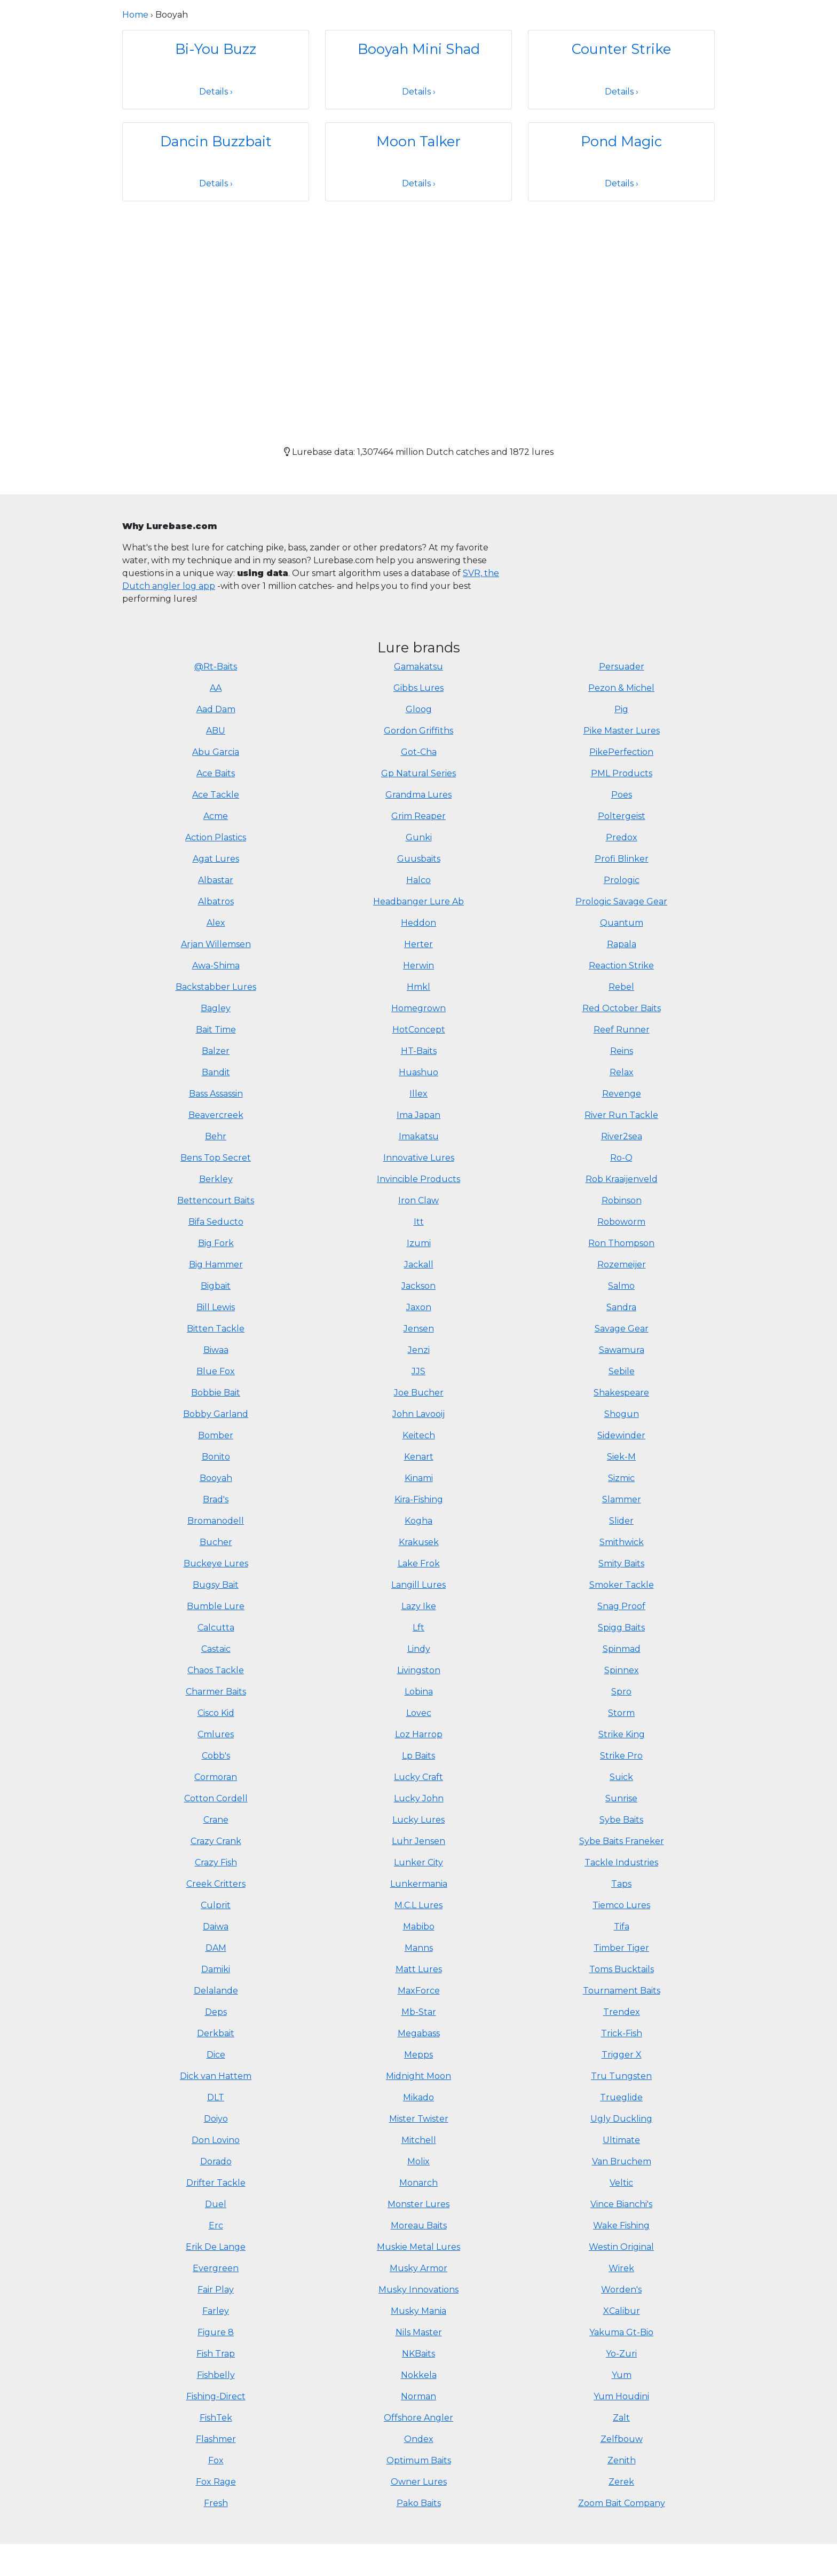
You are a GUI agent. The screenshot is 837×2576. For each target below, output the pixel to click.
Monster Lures (418, 2204)
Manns (419, 1948)
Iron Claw (418, 1200)
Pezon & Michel (621, 688)
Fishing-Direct (216, 2396)
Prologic (621, 880)
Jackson (418, 1286)
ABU (215, 731)
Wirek (621, 2268)
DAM (216, 1948)
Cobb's (216, 1756)
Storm (621, 1713)
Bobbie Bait (215, 1393)
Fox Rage (216, 2482)
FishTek (216, 2418)
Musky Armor (418, 2268)
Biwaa (215, 1350)
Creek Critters (216, 1884)
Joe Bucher (419, 1393)
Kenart (418, 1457)
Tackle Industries (621, 1862)
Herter (418, 944)
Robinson (622, 1200)
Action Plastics (215, 837)
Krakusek (419, 1542)
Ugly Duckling (621, 2119)
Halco (418, 880)
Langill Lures (418, 1585)
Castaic (216, 1649)
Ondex (418, 2439)
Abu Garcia (215, 752)
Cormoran (215, 1777)
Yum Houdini (621, 2396)
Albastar (215, 880)
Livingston (418, 1670)
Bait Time (216, 1030)
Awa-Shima (216, 965)
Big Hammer (216, 1264)
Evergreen (216, 2268)
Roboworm (621, 1222)
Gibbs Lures (418, 688)
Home (135, 15)
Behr (215, 1136)
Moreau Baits (419, 2225)
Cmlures (216, 1734)
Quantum (621, 923)
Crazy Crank (216, 1841)
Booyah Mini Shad (419, 49)
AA (216, 688)
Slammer (621, 1499)
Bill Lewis (215, 1307)
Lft (418, 1627)
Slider (621, 1521)
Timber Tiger (621, 1948)
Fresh (216, 2503)
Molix (418, 2161)
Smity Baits (621, 1563)
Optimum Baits (418, 2460)
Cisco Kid (216, 1713)
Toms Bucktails (621, 1969)
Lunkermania (418, 1884)
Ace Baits (215, 773)
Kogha (418, 1521)
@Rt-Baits (215, 666)
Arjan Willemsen (216, 944)
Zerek (621, 2482)
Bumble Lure (215, 1606)
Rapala (621, 944)
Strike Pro (621, 1756)
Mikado (418, 2097)
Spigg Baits (621, 1627)
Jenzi (419, 1350)
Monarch (418, 2183)
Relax (622, 1072)
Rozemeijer (621, 1264)
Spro (621, 1692)
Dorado (216, 2161)
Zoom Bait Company (621, 2503)
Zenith (621, 2460)
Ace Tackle (215, 795)
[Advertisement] (418, 314)
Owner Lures (419, 2482)
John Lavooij (418, 1414)
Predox (621, 837)
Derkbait (215, 2033)
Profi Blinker (622, 859)
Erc (216, 2225)
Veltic (621, 2183)
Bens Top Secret (215, 1158)
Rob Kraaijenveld (622, 1179)
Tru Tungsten (621, 2076)
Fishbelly (216, 2375)
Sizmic (621, 1478)
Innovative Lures (418, 1158)
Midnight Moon (418, 2076)
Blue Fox (215, 1371)
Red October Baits (621, 1008)
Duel (215, 2204)
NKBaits (418, 2354)
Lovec (418, 1713)
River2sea (621, 1136)
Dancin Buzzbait (216, 141)
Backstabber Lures (216, 987)
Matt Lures (419, 1969)
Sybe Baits (621, 1820)
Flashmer (216, 2439)
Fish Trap (215, 2354)
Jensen (419, 1329)
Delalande (216, 1991)
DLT (215, 2097)
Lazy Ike (418, 1606)
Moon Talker (418, 141)
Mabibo (419, 1926)
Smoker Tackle (621, 1585)
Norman (418, 2396)
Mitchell (418, 2140)
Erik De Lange (216, 2247)
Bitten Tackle (215, 1329)
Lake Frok (419, 1563)
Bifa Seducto (215, 1222)
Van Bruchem (621, 2161)
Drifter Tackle (216, 2183)
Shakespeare (621, 1393)
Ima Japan (418, 1115)
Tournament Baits (621, 1991)
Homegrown (418, 1008)
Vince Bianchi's (621, 2204)
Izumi (419, 1243)
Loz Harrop (419, 1734)
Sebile (622, 1371)
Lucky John (419, 1798)
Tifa (621, 1926)
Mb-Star (418, 2012)
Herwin (418, 965)
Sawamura (621, 1350)
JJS (418, 1371)
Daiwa (215, 1926)
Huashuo (418, 1072)
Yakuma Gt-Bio (621, 2332)
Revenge (621, 1094)
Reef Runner (622, 1030)
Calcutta (216, 1627)
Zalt (621, 2418)
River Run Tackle (621, 1115)
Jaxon (418, 1307)
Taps (621, 1884)
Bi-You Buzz (215, 49)
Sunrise (621, 1798)
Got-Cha (419, 752)
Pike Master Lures (621, 731)
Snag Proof (621, 1606)
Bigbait (216, 1286)
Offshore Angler (418, 2418)
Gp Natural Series (418, 773)
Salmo (621, 1286)
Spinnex (621, 1670)
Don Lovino (216, 2140)
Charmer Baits (216, 1692)
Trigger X (622, 2055)
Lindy (418, 1649)
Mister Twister (418, 2119)
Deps (216, 2012)
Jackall (418, 1264)
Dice (216, 2055)
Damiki (215, 1969)
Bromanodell (215, 1521)
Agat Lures (216, 859)
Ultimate (621, 2140)
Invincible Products (418, 1179)
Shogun (621, 1414)
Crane (215, 1820)
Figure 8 (216, 2332)
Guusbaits (418, 859)
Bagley (216, 1008)
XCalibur (621, 2311)
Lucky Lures (418, 1820)
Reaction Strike (621, 965)
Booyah (216, 1478)
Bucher (216, 1542)
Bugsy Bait (216, 1585)
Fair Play (216, 2289)
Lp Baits (418, 1756)
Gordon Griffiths (418, 731)
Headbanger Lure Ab (418, 901)
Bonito (216, 1457)
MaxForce (419, 1991)
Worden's (621, 2289)
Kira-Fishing (418, 1499)
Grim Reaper (418, 816)
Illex (418, 1094)
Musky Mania (418, 2311)
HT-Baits (419, 1051)
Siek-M (621, 1457)
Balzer (216, 1051)
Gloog (419, 709)
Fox (216, 2460)
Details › (216, 91)
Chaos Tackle (215, 1670)
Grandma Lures (418, 795)
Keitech (418, 1435)
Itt (419, 1222)
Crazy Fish (216, 1862)
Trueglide (621, 2097)
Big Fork (216, 1243)
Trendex (621, 2012)
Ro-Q (621, 1158)
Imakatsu (419, 1136)
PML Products (621, 773)
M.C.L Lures (418, 1905)
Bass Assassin (216, 1094)
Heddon (418, 923)
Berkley (216, 1179)
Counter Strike (621, 49)
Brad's (215, 1499)
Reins (621, 1051)
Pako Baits (419, 2503)
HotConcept (418, 1030)
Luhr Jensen (418, 1841)
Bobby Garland (215, 1414)
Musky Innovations (418, 2289)
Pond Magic (621, 141)
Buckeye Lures (216, 1563)
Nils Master (419, 2332)
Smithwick (621, 1542)
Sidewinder (621, 1435)
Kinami (419, 1478)
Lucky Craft (418, 1777)
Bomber (215, 1435)
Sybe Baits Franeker (621, 1841)
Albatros (216, 901)
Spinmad (622, 1649)
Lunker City (418, 1862)
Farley (215, 2311)
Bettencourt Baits (215, 1200)
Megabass (419, 2033)
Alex (216, 923)
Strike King (621, 1734)
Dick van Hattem (215, 2076)
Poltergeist (621, 816)
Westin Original (621, 2247)
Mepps (418, 2055)
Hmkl (418, 987)
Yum (621, 2375)
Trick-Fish (621, 2033)
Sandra (621, 1307)
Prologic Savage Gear (621, 901)
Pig (621, 709)
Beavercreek (215, 1115)
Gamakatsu (418, 666)
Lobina (419, 1692)
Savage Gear (622, 1329)
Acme (215, 816)
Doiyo (216, 2119)
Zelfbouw (622, 2439)
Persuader (621, 666)
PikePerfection (621, 752)
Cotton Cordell (216, 1798)
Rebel (621, 987)
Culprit (216, 1905)
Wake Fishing (621, 2225)
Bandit (216, 1072)
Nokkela (419, 2375)
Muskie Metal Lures (418, 2247)
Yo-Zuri (621, 2354)
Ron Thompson (621, 1243)
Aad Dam (215, 709)
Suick (621, 1777)
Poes (621, 795)
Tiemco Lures (621, 1905)
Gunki (419, 837)
